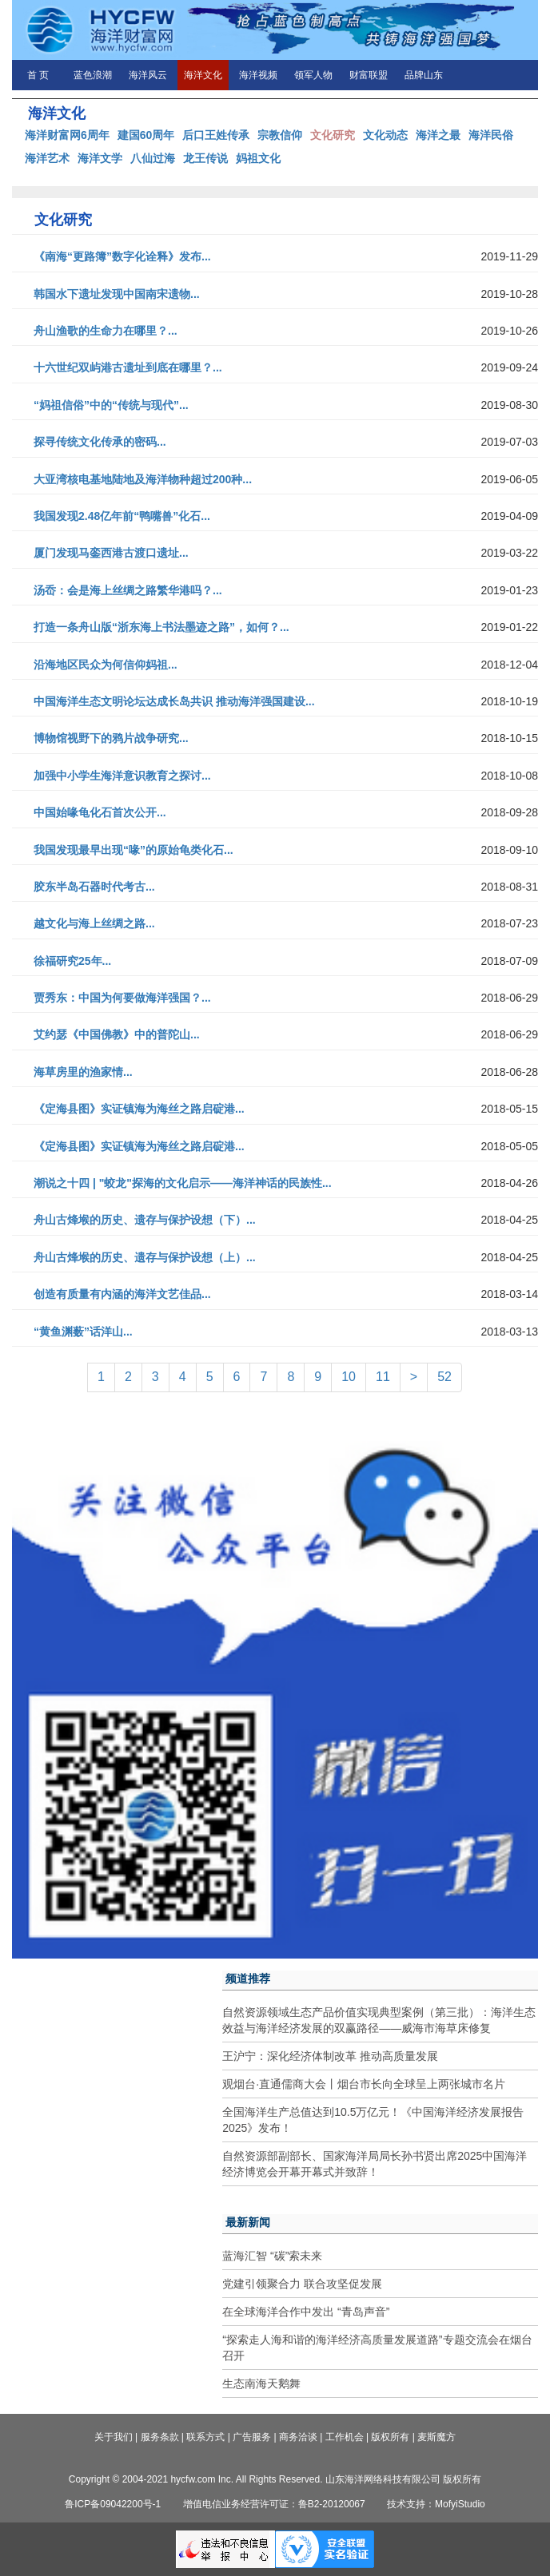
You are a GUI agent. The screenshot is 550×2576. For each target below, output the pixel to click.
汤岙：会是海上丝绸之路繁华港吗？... (128, 590)
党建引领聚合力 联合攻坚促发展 (302, 2283)
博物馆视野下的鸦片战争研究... (111, 738)
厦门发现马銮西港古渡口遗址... (111, 552)
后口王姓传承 (215, 135)
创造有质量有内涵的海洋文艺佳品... (122, 1294)
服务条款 (160, 2437)
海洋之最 (438, 135)
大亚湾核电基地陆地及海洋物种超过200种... (143, 479)
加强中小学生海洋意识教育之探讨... (122, 775)
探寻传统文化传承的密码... (100, 441)
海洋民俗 (490, 135)
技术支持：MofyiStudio (436, 2504)
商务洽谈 (298, 2437)
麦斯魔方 (436, 2437)
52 (444, 1376)
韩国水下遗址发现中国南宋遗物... (117, 294)
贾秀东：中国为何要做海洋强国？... (122, 997)
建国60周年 (146, 135)
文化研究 (332, 135)
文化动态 (385, 135)
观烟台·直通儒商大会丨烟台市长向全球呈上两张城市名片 (363, 2084)
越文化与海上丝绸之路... (94, 923)
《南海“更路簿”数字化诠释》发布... (122, 256)
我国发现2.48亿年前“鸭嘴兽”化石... (122, 516)
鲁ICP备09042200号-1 (113, 2504)
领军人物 (313, 75)
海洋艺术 (47, 158)
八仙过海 (152, 158)
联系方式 (205, 2437)
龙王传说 (205, 158)
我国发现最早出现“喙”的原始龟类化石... (133, 849)
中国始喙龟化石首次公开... (100, 812)
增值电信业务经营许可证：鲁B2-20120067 (274, 2504)
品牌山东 (424, 75)
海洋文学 (100, 158)
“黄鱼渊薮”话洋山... (83, 1331)
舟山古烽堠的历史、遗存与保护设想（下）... (145, 1219)
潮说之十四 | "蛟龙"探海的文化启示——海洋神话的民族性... (183, 1183)
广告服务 (252, 2437)
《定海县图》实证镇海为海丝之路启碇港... (139, 1108)
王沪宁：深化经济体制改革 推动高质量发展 (330, 2056)
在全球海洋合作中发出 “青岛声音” (305, 2311)
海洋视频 (258, 75)
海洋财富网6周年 (67, 135)
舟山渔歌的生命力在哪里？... (105, 330)
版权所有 (390, 2437)
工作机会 (344, 2437)
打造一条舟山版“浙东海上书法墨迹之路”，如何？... (161, 627)
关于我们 (113, 2437)
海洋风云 (148, 75)
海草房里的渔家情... (83, 1072)
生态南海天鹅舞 (261, 2383)
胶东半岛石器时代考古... (94, 886)
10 (348, 1376)
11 (383, 1376)
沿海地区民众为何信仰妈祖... (105, 664)
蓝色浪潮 (93, 75)
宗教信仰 (279, 135)
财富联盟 (368, 75)
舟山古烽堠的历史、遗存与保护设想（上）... (145, 1257)
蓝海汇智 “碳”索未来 (272, 2255)
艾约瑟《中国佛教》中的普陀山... (117, 1034)
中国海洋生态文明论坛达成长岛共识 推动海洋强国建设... (174, 701)
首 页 (38, 75)
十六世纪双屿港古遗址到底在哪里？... (128, 367)
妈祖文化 (258, 158)
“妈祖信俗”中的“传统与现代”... (111, 405)
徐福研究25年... (72, 961)
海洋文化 (203, 75)
